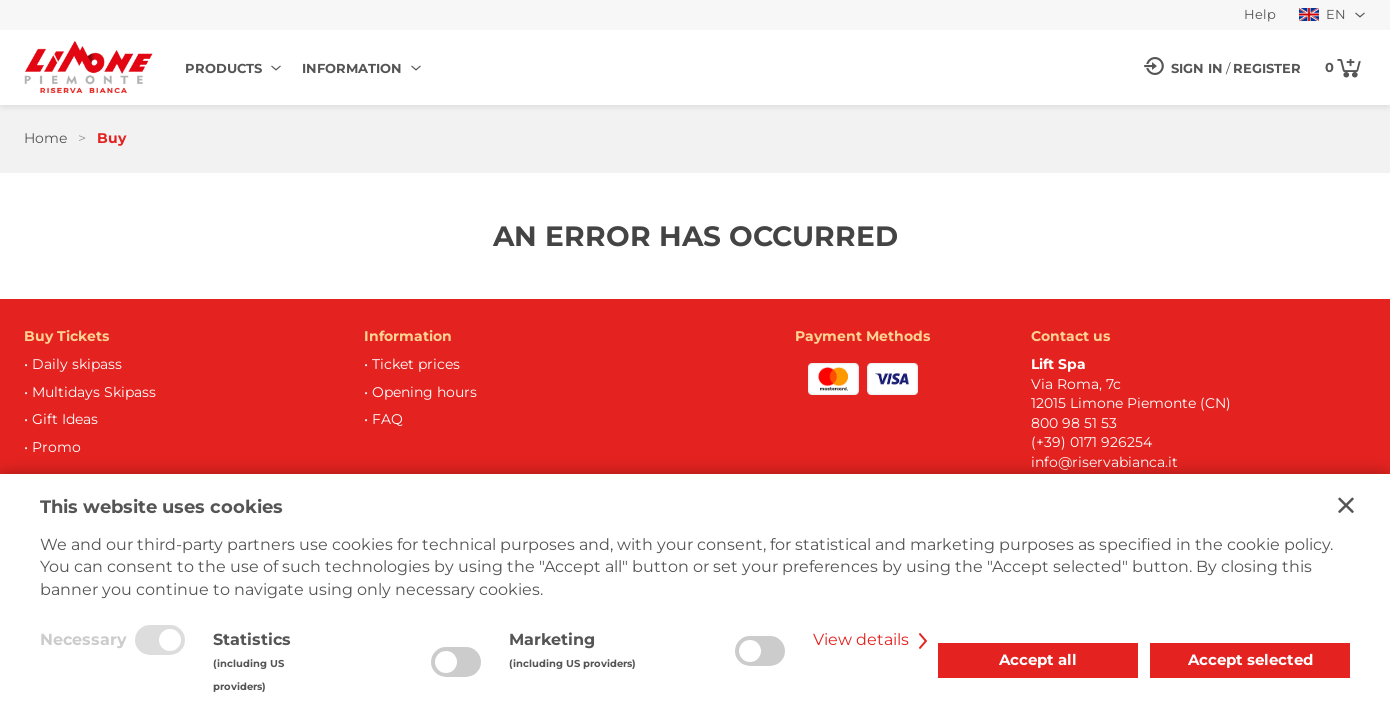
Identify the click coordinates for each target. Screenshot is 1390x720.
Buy (111, 138)
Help (1260, 14)
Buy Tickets (66, 336)
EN (1322, 14)
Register (1267, 68)
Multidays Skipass (94, 392)
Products (223, 68)
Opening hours (424, 392)
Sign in (1197, 68)
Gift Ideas (65, 419)
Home (45, 138)
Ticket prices (416, 364)
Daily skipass (77, 364)
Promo (56, 447)
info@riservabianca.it (1104, 462)
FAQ (387, 419)
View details (873, 639)
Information (352, 68)
